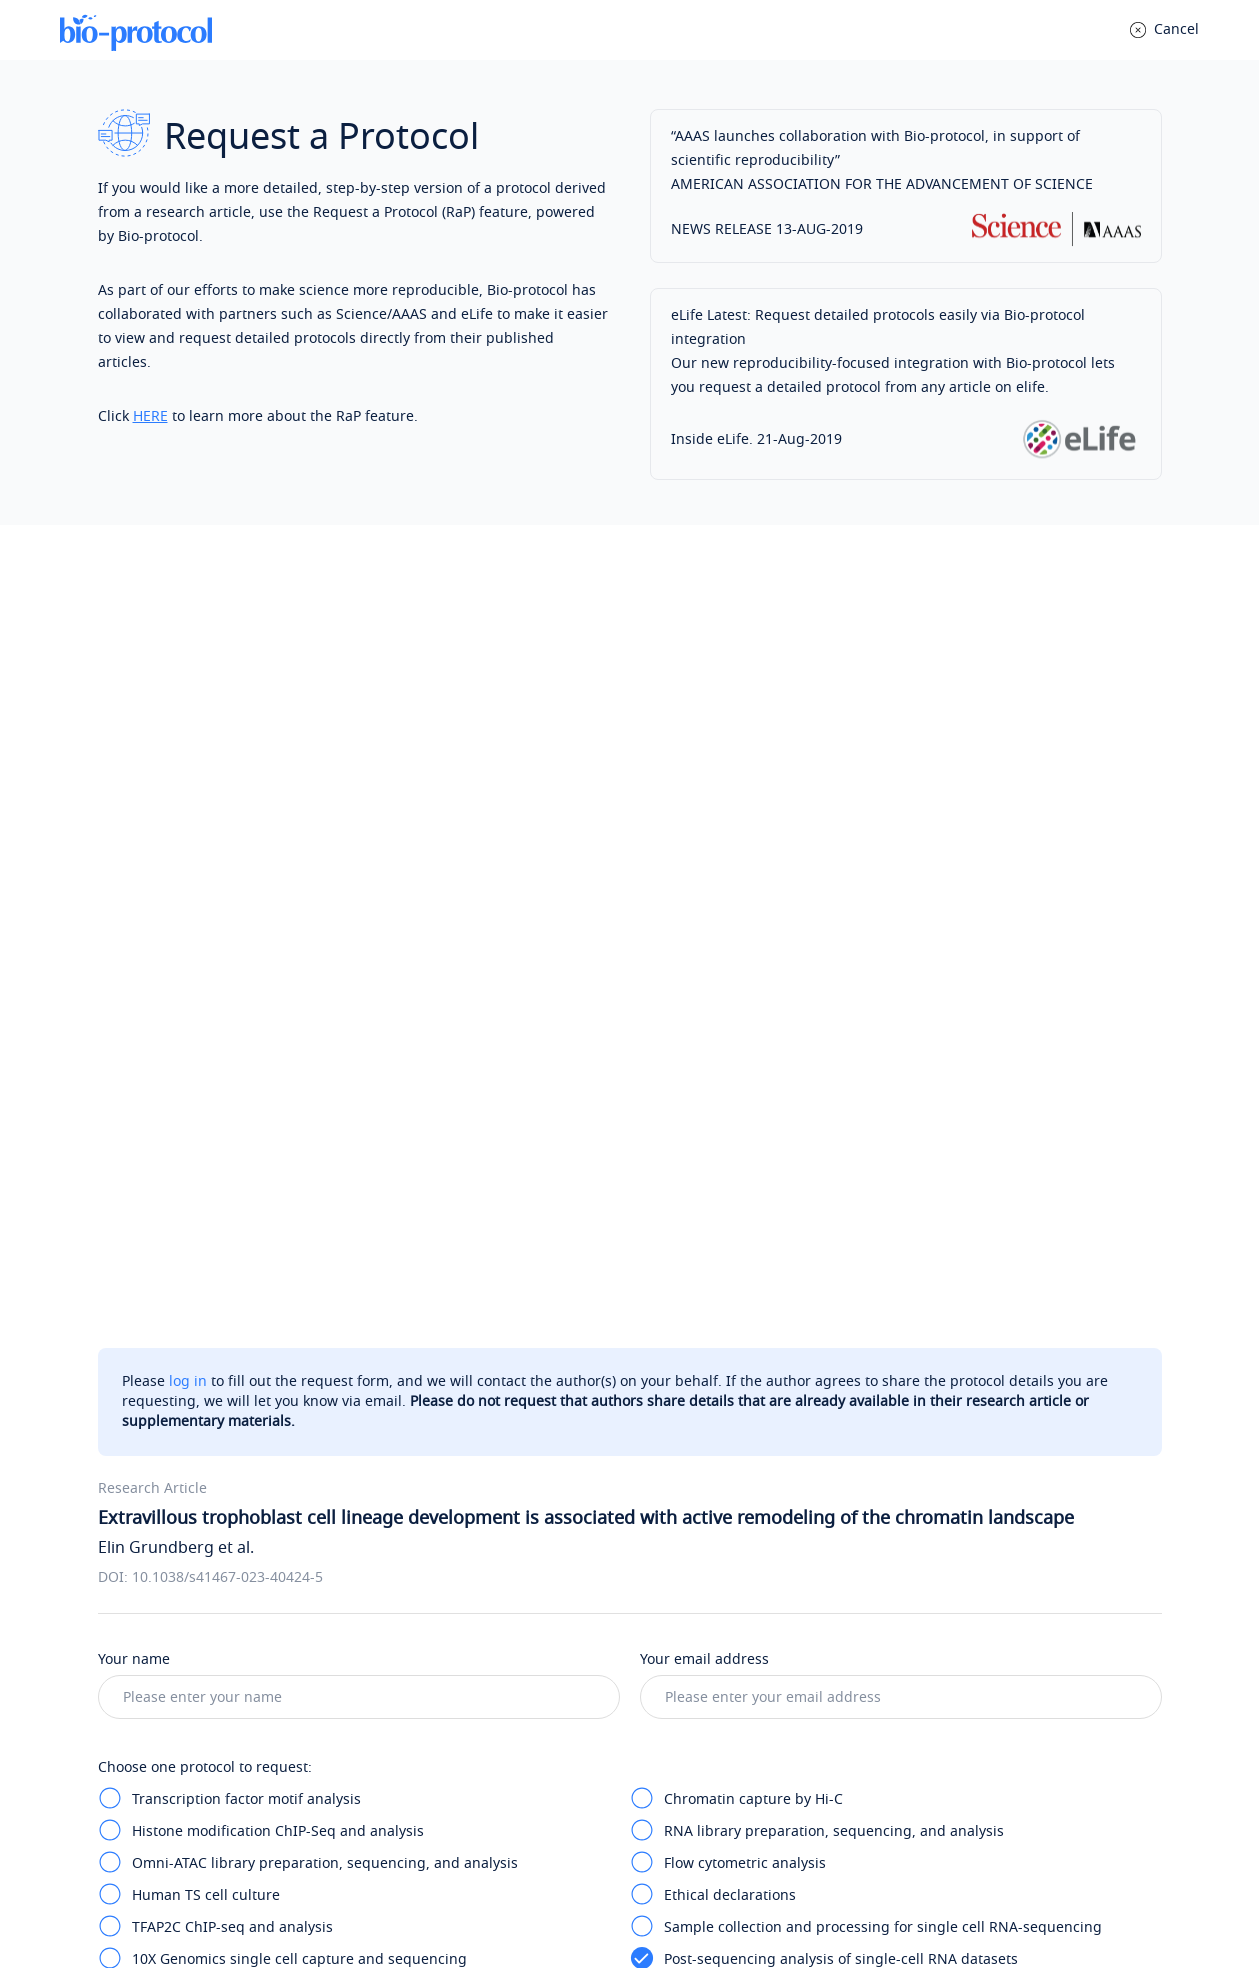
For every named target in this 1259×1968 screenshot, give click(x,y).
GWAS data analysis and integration (784, 1340)
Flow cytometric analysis (745, 1084)
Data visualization (723, 1244)
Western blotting (720, 1308)
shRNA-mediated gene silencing (772, 1276)
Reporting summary (731, 1372)
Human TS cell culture (206, 1116)
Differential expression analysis (769, 1212)
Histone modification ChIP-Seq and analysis (278, 1052)
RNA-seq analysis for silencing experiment (274, 1340)
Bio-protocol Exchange (723, 1729)
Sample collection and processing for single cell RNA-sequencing (883, 1148)
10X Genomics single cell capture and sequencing (299, 1180)
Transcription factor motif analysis (246, 1020)
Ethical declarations (730, 1116)
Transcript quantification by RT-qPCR (255, 1308)
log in (188, 602)
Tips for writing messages (197, 1465)
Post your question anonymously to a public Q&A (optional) (329, 1705)
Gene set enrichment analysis (231, 1244)
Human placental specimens (227, 1276)
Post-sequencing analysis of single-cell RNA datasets (841, 1180)
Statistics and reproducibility (228, 1372)
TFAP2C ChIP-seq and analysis (232, 1148)
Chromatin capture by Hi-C (753, 1020)
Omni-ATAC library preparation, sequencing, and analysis (325, 1084)
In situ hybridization (200, 1212)
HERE (150, 416)
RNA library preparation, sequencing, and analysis (834, 1052)
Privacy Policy (546, 1905)
